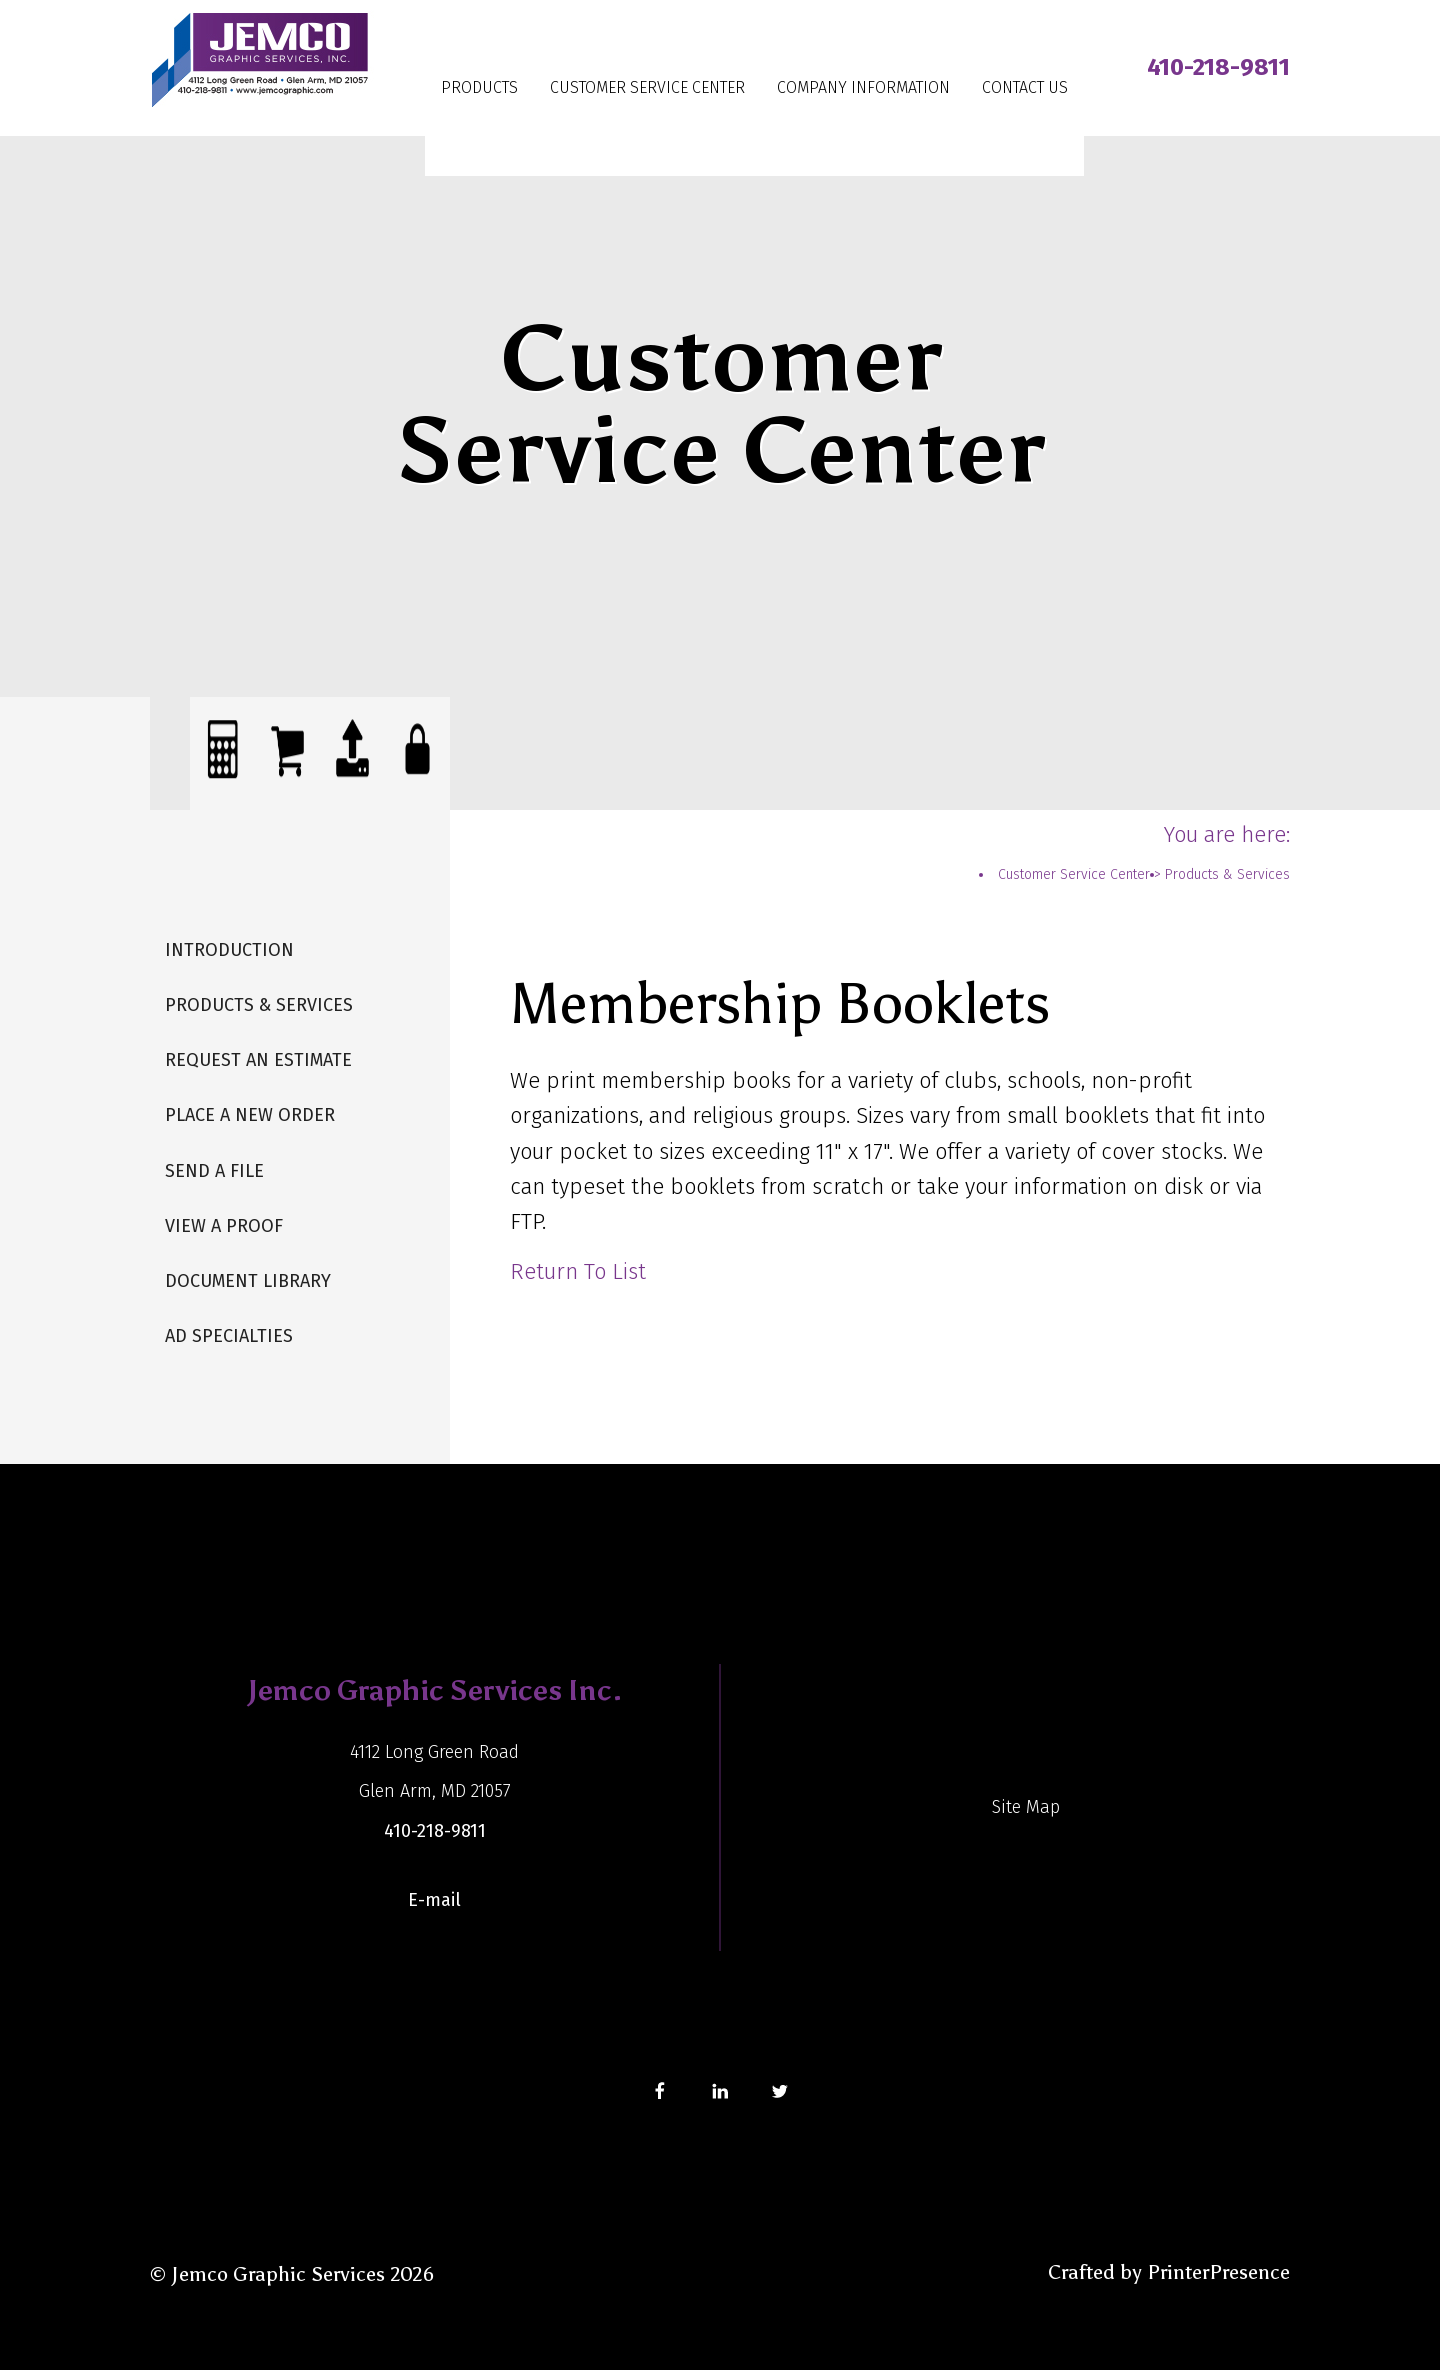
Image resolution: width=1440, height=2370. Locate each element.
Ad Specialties (229, 1336)
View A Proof (224, 1226)
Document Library (248, 1281)
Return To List (578, 1271)
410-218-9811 (1218, 67)
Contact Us (1025, 87)
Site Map (1026, 1807)
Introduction (229, 950)
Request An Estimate (258, 1060)
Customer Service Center (647, 87)
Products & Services (259, 1005)
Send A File (214, 1171)
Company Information (863, 87)
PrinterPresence (1218, 2272)
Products (479, 87)
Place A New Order (250, 1115)
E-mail (434, 1900)
